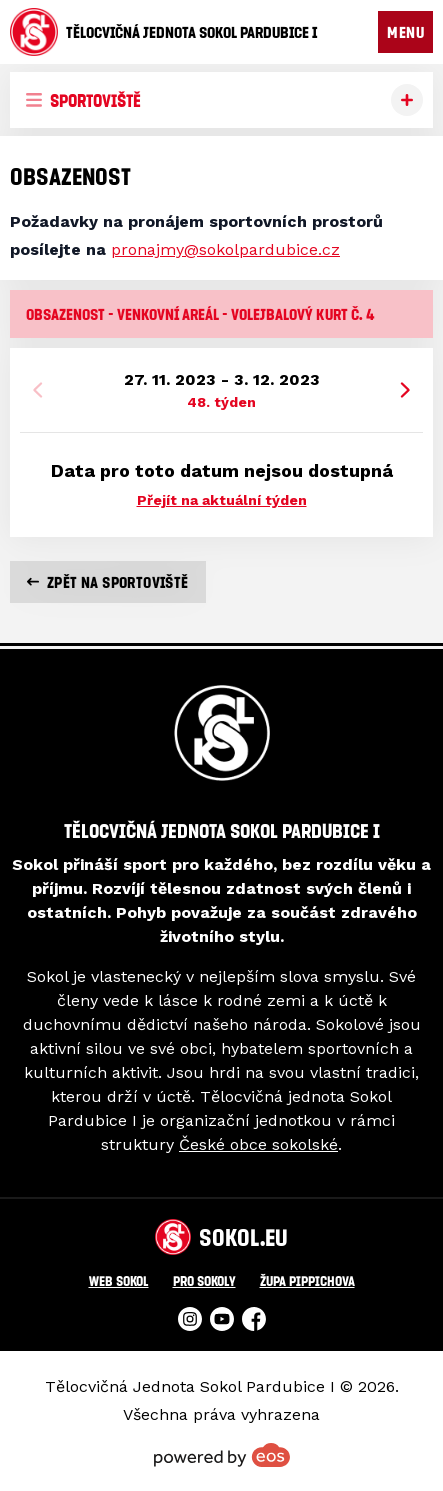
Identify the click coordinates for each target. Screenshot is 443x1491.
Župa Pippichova (307, 1280)
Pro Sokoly (204, 1280)
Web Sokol (119, 1280)
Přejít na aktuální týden (222, 500)
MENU (405, 32)
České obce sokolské (258, 1144)
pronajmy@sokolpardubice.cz (225, 249)
